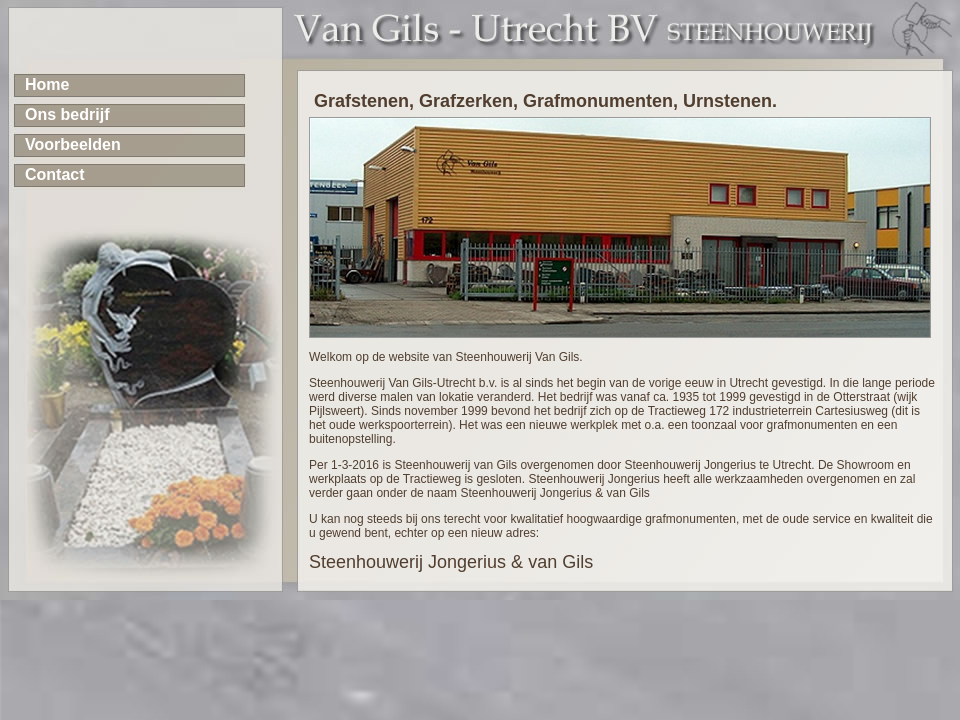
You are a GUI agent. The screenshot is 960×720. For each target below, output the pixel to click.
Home (47, 84)
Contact (55, 174)
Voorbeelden (73, 144)
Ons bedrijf (67, 114)
